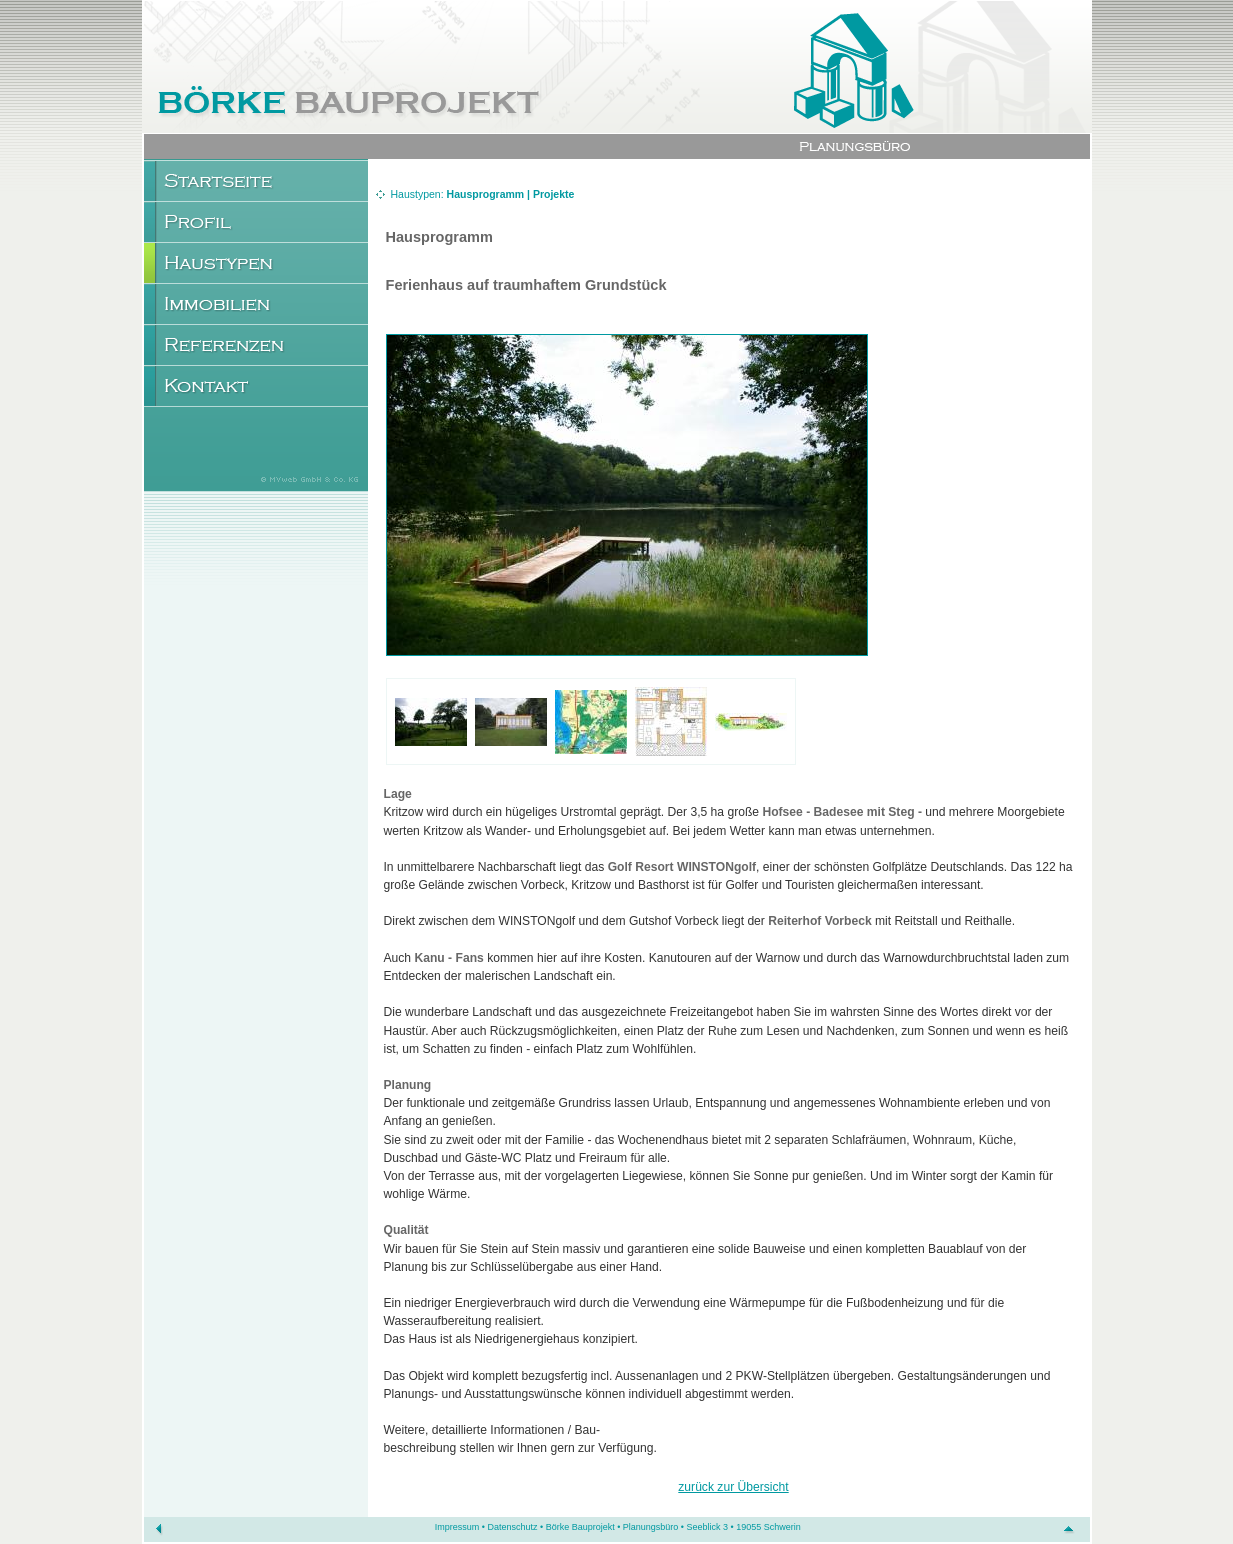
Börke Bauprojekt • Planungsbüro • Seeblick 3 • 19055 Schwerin (673, 1527)
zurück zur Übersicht (733, 1487)
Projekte (553, 194)
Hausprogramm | (490, 194)
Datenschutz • (516, 1527)
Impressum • (461, 1527)
